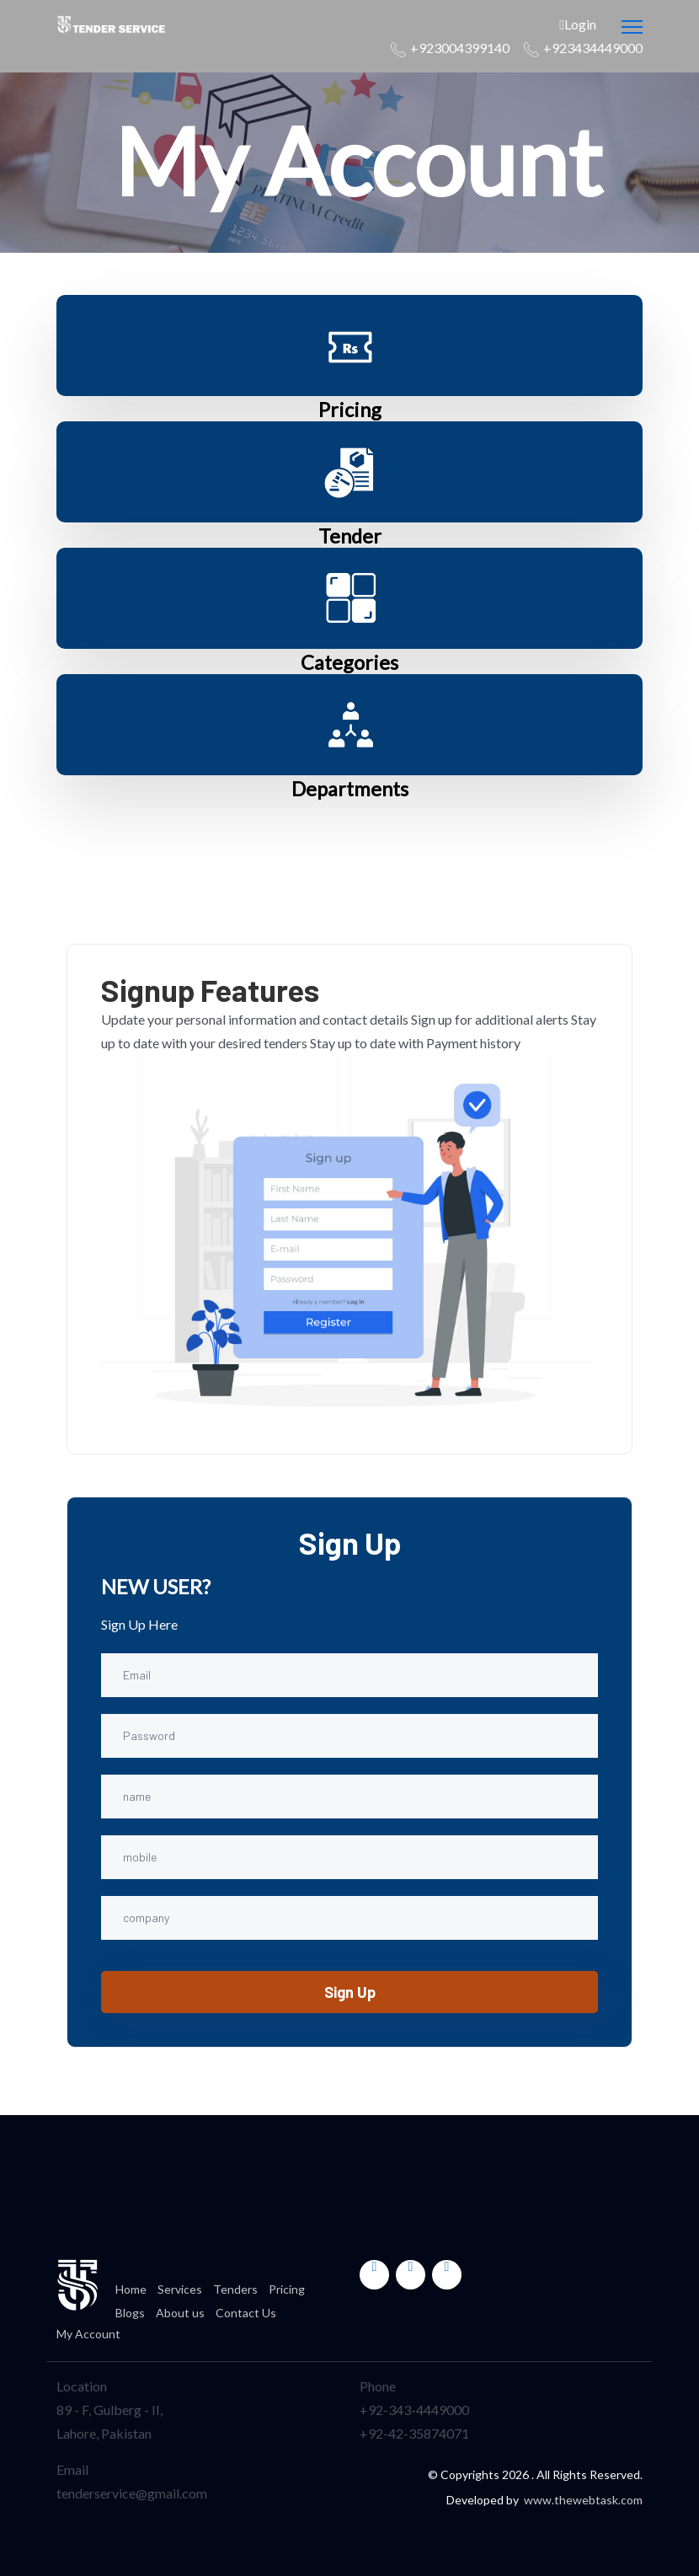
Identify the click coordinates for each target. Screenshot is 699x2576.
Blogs (130, 2313)
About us (180, 2313)
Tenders (235, 2289)
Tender (349, 535)
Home (131, 2289)
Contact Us (246, 2313)
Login (577, 24)
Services (179, 2289)
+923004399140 (460, 48)
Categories (350, 662)
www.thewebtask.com (583, 2500)
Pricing (349, 409)
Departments (349, 788)
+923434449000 (593, 48)
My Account (88, 2334)
